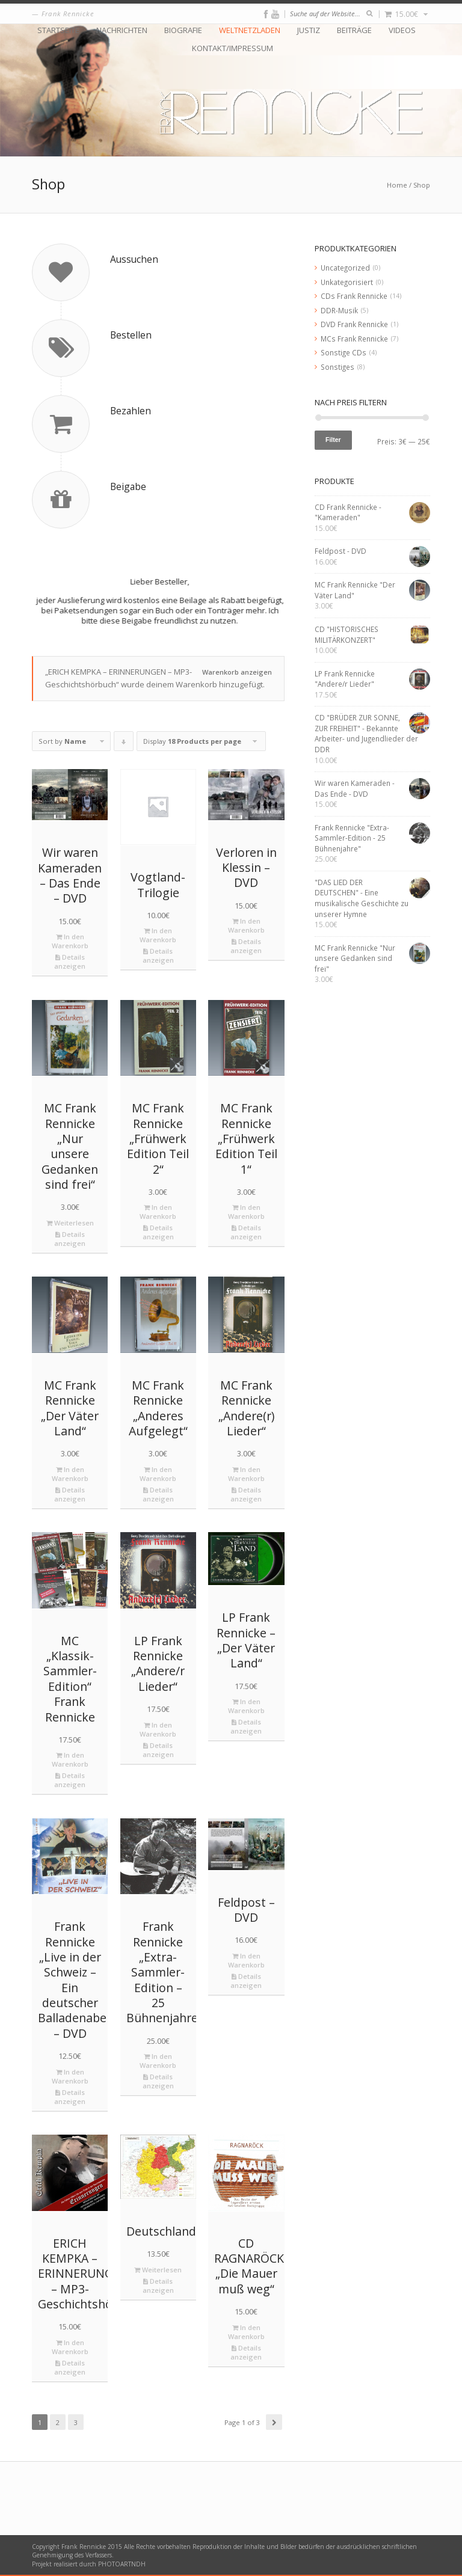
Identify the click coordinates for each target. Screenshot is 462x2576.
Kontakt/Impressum (232, 48)
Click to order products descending (124, 744)
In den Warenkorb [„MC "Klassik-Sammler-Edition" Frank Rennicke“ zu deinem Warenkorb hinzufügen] (70, 1759)
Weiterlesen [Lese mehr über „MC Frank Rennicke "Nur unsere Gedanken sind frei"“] (70, 1222)
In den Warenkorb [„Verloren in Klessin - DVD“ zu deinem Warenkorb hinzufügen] (246, 925)
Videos (402, 30)
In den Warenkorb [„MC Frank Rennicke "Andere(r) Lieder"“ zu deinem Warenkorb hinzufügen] (246, 1474)
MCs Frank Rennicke (354, 338)
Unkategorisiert (347, 282)
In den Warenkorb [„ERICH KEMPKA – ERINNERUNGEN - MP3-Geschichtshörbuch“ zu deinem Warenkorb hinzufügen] (70, 2347)
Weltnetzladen (249, 30)
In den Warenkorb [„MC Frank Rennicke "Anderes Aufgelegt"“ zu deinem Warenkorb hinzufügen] (158, 1474)
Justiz (308, 30)
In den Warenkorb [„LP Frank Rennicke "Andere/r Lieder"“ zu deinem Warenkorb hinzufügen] (158, 1729)
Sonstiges (337, 367)
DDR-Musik (339, 310)
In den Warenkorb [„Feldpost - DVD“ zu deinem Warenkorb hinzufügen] (246, 1960)
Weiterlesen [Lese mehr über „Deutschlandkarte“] (158, 2269)
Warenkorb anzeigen (237, 671)
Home (397, 184)
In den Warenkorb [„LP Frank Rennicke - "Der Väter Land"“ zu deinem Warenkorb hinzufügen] (246, 1706)
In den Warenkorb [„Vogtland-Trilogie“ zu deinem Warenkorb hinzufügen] (158, 935)
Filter (333, 439)
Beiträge (354, 30)
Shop (421, 184)
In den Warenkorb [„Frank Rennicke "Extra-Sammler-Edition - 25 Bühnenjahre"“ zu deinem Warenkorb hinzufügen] (158, 2061)
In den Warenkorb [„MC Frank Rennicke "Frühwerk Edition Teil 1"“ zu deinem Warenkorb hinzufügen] (246, 1212)
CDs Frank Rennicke (354, 296)
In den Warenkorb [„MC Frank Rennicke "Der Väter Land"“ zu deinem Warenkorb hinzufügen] (70, 1474)
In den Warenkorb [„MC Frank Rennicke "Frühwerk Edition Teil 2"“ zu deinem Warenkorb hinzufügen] (158, 1212)
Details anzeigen (69, 961)
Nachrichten (121, 30)
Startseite (58, 30)
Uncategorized (345, 267)
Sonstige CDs (343, 352)
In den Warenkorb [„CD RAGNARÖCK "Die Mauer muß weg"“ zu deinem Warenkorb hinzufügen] (246, 2332)
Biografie (183, 30)
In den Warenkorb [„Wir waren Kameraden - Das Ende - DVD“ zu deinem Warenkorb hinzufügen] (70, 941)
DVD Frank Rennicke (354, 324)
